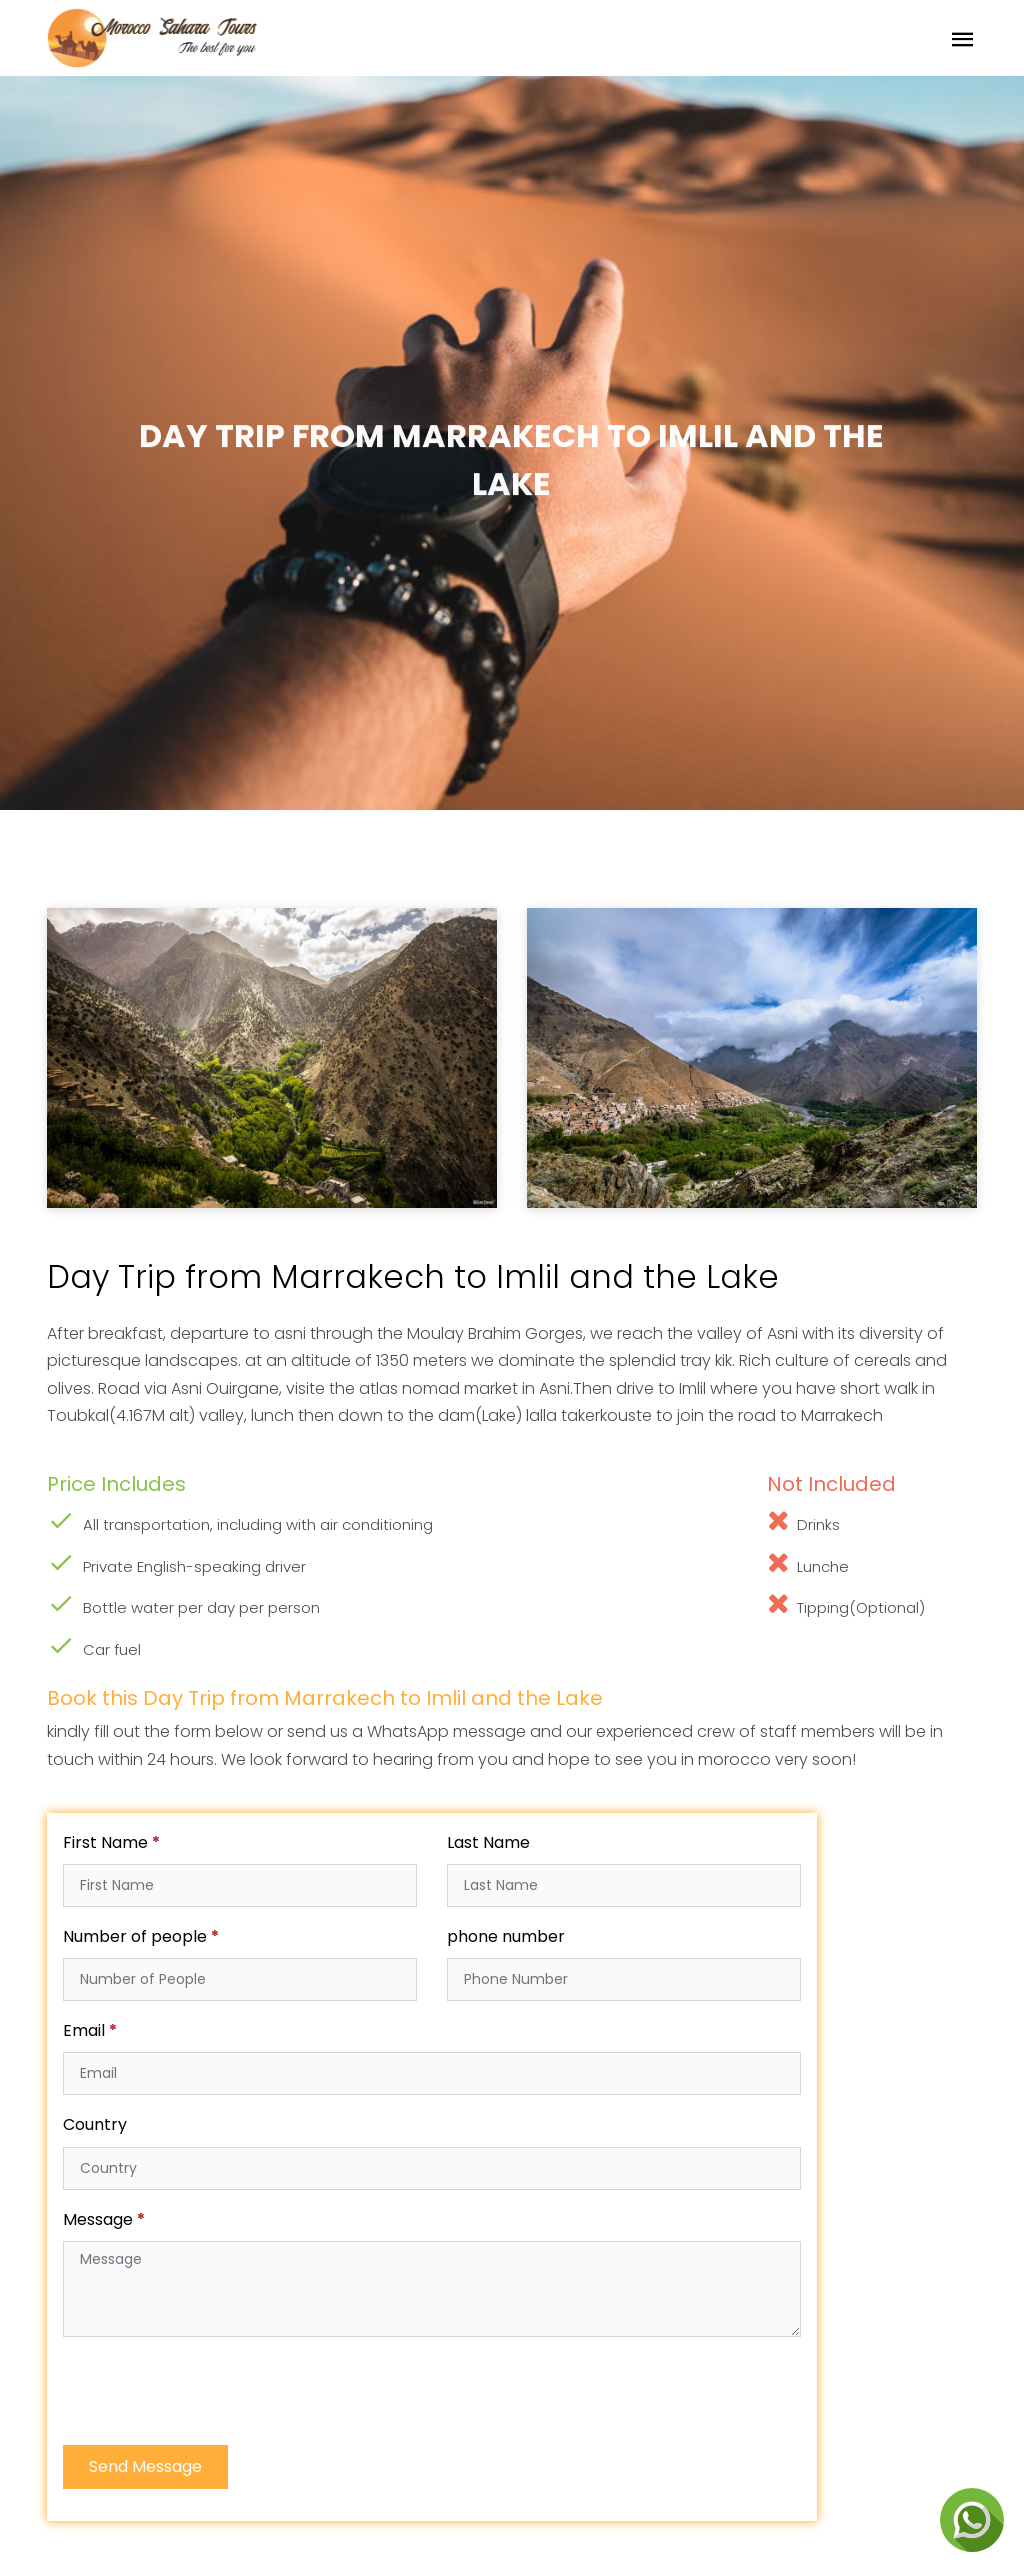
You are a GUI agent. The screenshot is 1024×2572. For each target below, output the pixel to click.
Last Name (488, 1842)
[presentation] (215, 2392)
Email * (90, 2030)
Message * (104, 2219)
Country (95, 2124)
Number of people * (141, 1936)
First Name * (111, 1842)
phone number (506, 1936)
